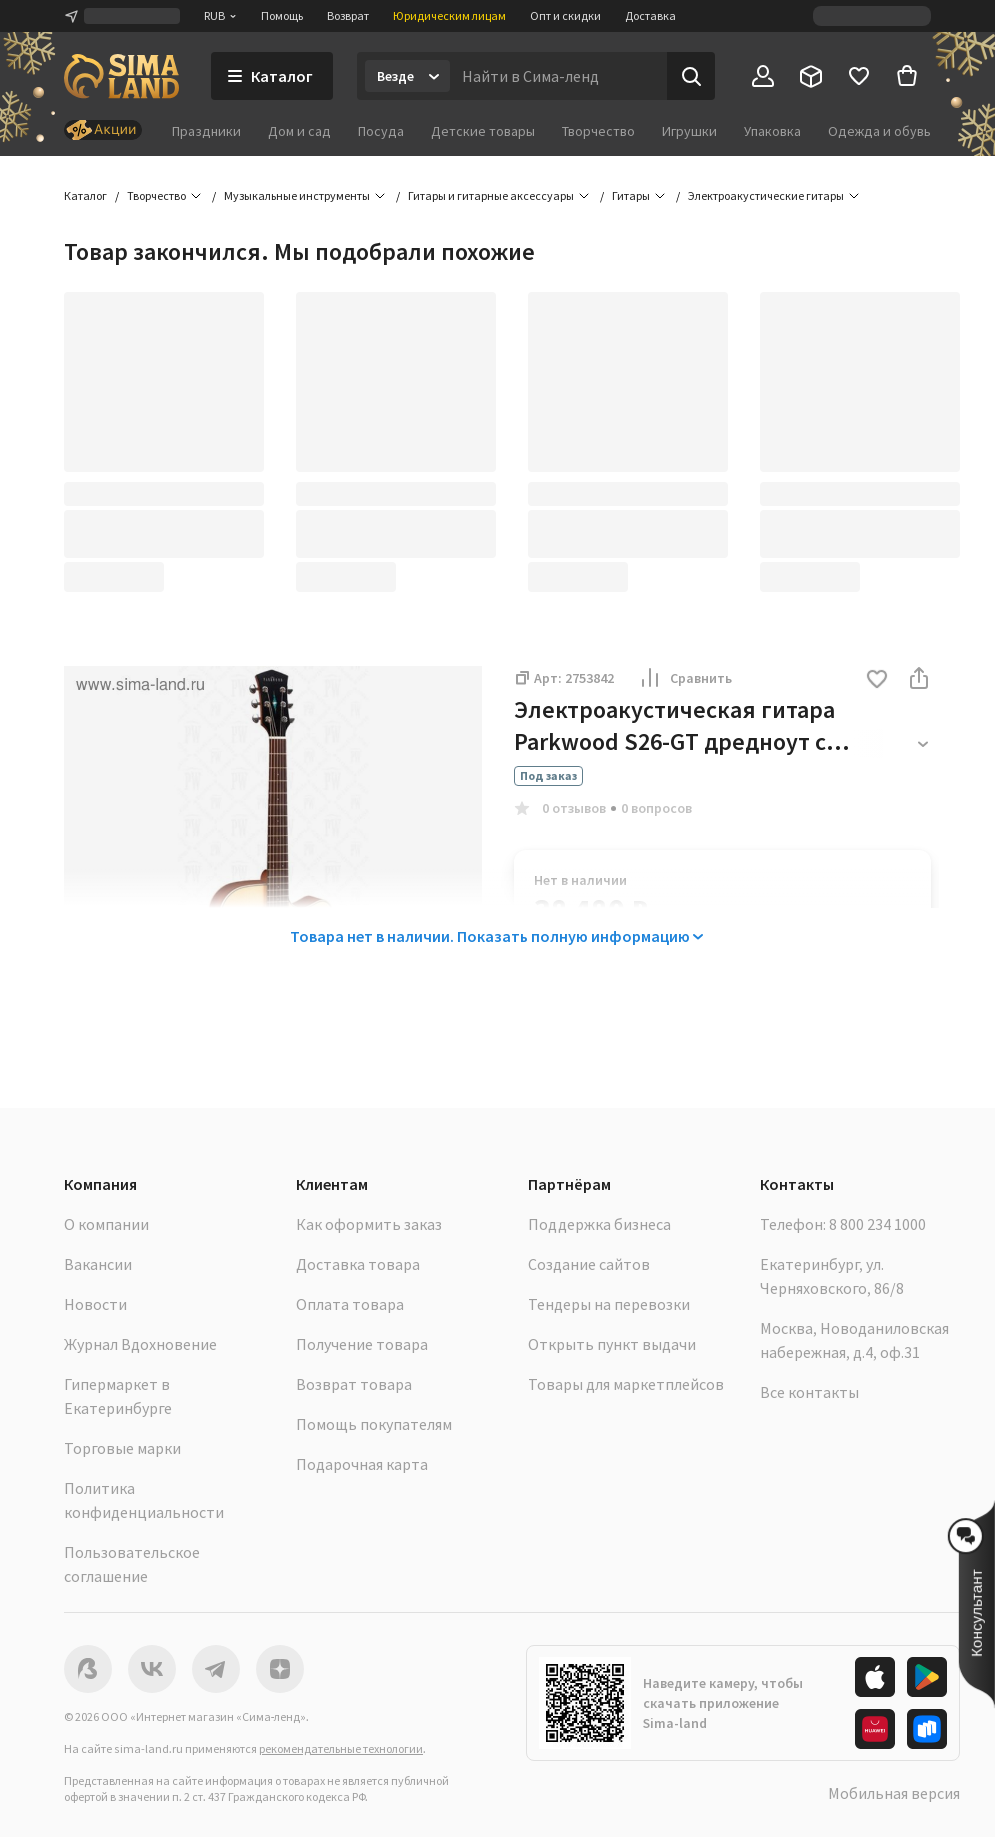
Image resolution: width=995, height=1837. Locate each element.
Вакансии (98, 1264)
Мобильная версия (894, 1793)
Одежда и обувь (879, 131)
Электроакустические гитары (766, 195)
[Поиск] (691, 76)
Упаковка (772, 131)
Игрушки (689, 131)
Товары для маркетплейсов (626, 1384)
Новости (95, 1304)
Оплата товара (350, 1304)
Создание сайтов (589, 1264)
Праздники (206, 131)
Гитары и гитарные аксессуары (491, 195)
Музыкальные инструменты (297, 195)
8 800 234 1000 (877, 1224)
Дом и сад (299, 131)
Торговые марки (122, 1448)
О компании (106, 1224)
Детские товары (483, 131)
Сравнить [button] (685, 678)
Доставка (650, 15)
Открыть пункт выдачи (612, 1344)
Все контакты (809, 1392)
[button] (877, 680)
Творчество (598, 131)
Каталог (85, 195)
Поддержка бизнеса (599, 1224)
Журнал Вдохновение (140, 1344)
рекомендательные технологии (341, 1748)
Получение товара (362, 1344)
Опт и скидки (565, 15)
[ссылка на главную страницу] (121, 76)
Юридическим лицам (449, 15)
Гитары (631, 195)
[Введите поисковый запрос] (558, 76)
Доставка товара (358, 1264)
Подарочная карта (362, 1464)
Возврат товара (354, 1384)
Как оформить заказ (369, 1224)
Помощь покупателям (374, 1424)
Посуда (381, 131)
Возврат (348, 15)
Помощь (282, 15)
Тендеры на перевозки (609, 1304)
